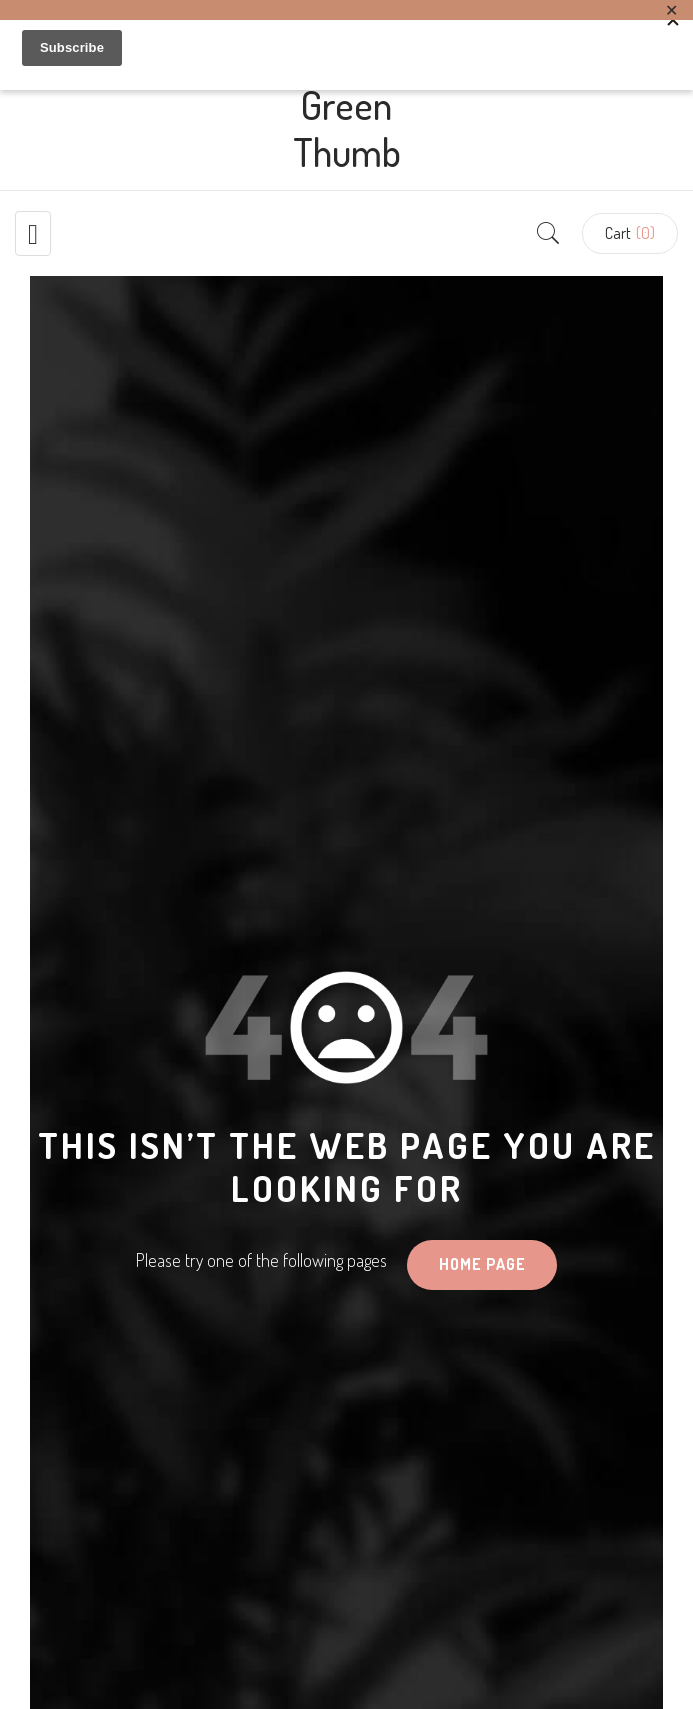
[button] (630, 233)
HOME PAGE (482, 1264)
